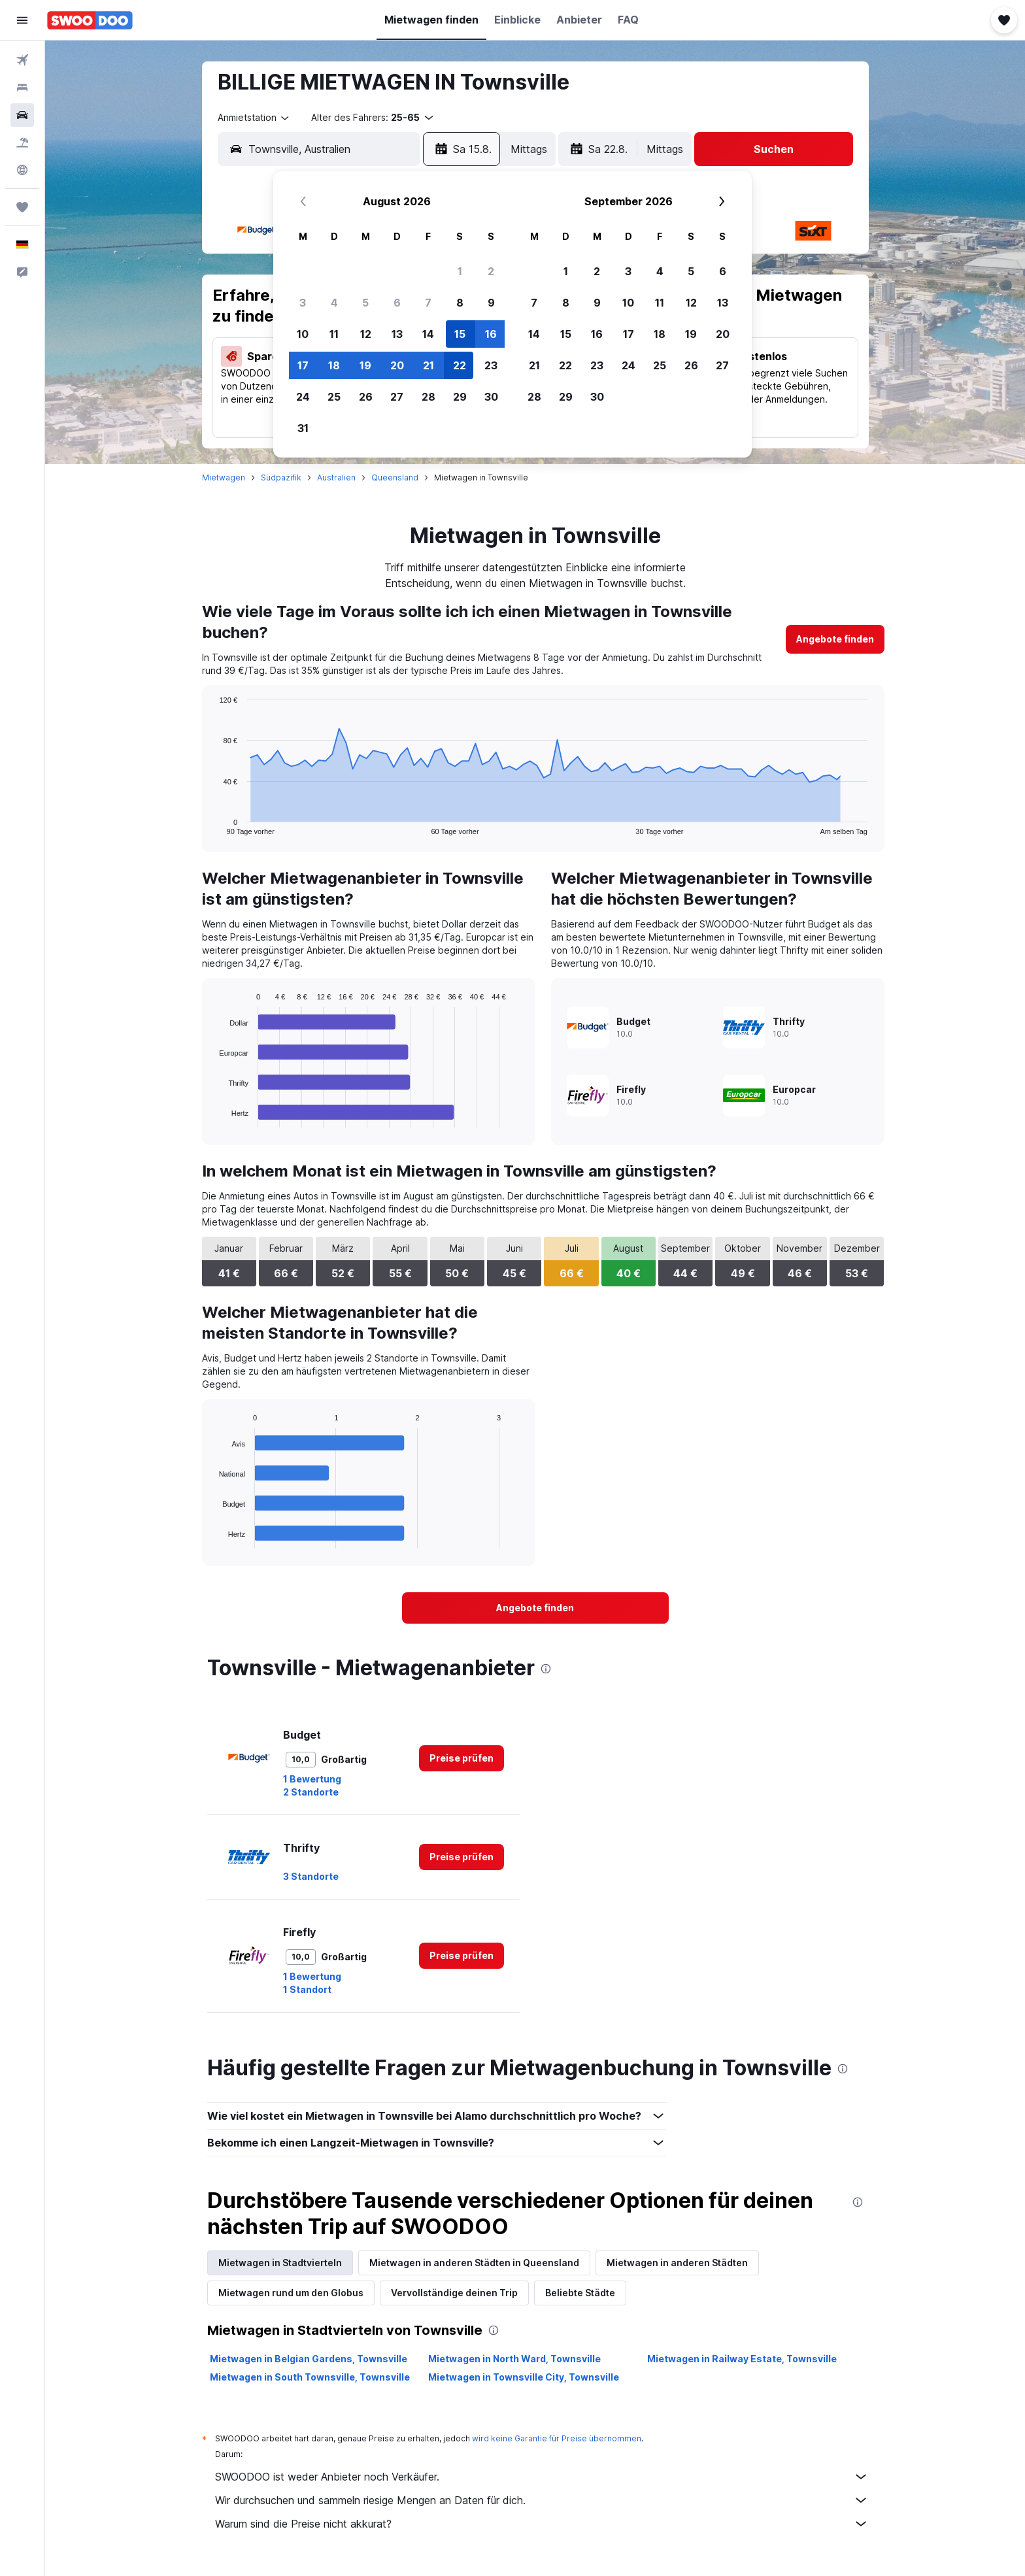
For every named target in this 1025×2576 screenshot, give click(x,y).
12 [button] (365, 334)
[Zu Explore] (22, 170)
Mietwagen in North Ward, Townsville (514, 2358)
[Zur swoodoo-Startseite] (90, 20)
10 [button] (303, 334)
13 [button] (397, 334)
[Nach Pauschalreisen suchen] (22, 142)
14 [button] (428, 334)
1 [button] (460, 271)
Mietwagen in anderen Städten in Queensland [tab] (474, 2262)
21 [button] (428, 365)
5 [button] (365, 302)
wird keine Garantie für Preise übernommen (556, 2438)
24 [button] (303, 396)
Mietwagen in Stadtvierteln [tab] (280, 2262)
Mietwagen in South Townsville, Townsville (310, 2377)
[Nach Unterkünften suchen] (22, 88)
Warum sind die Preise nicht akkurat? (542, 2524)
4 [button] (334, 302)
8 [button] (459, 302)
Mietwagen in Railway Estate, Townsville (742, 2358)
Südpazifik (281, 477)
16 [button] (491, 334)
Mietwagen (223, 477)
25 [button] (334, 396)
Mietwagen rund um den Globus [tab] (290, 2292)
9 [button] (491, 302)
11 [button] (334, 334)
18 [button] (334, 365)
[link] (835, 639)
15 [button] (459, 334)
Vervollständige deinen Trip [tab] (454, 2292)
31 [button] (303, 428)
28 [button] (428, 396)
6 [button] (397, 302)
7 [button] (428, 302)
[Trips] (22, 207)
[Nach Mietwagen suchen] (22, 115)
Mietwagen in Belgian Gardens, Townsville (308, 2358)
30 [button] (491, 396)
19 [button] (365, 365)
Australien (336, 477)
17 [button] (303, 365)
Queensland (394, 477)
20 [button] (397, 365)
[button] (22, 20)
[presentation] (546, 1669)
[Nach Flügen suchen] (22, 60)
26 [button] (366, 396)
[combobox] (254, 117)
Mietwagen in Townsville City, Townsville (523, 2377)
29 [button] (460, 396)
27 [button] (396, 396)
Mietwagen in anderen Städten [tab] (677, 2262)
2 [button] (491, 271)
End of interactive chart (212, 824)
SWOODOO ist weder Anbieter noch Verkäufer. (542, 2476)
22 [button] (459, 365)
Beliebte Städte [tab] (580, 2292)
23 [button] (490, 365)
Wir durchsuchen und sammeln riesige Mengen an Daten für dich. (542, 2500)
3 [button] (302, 302)
